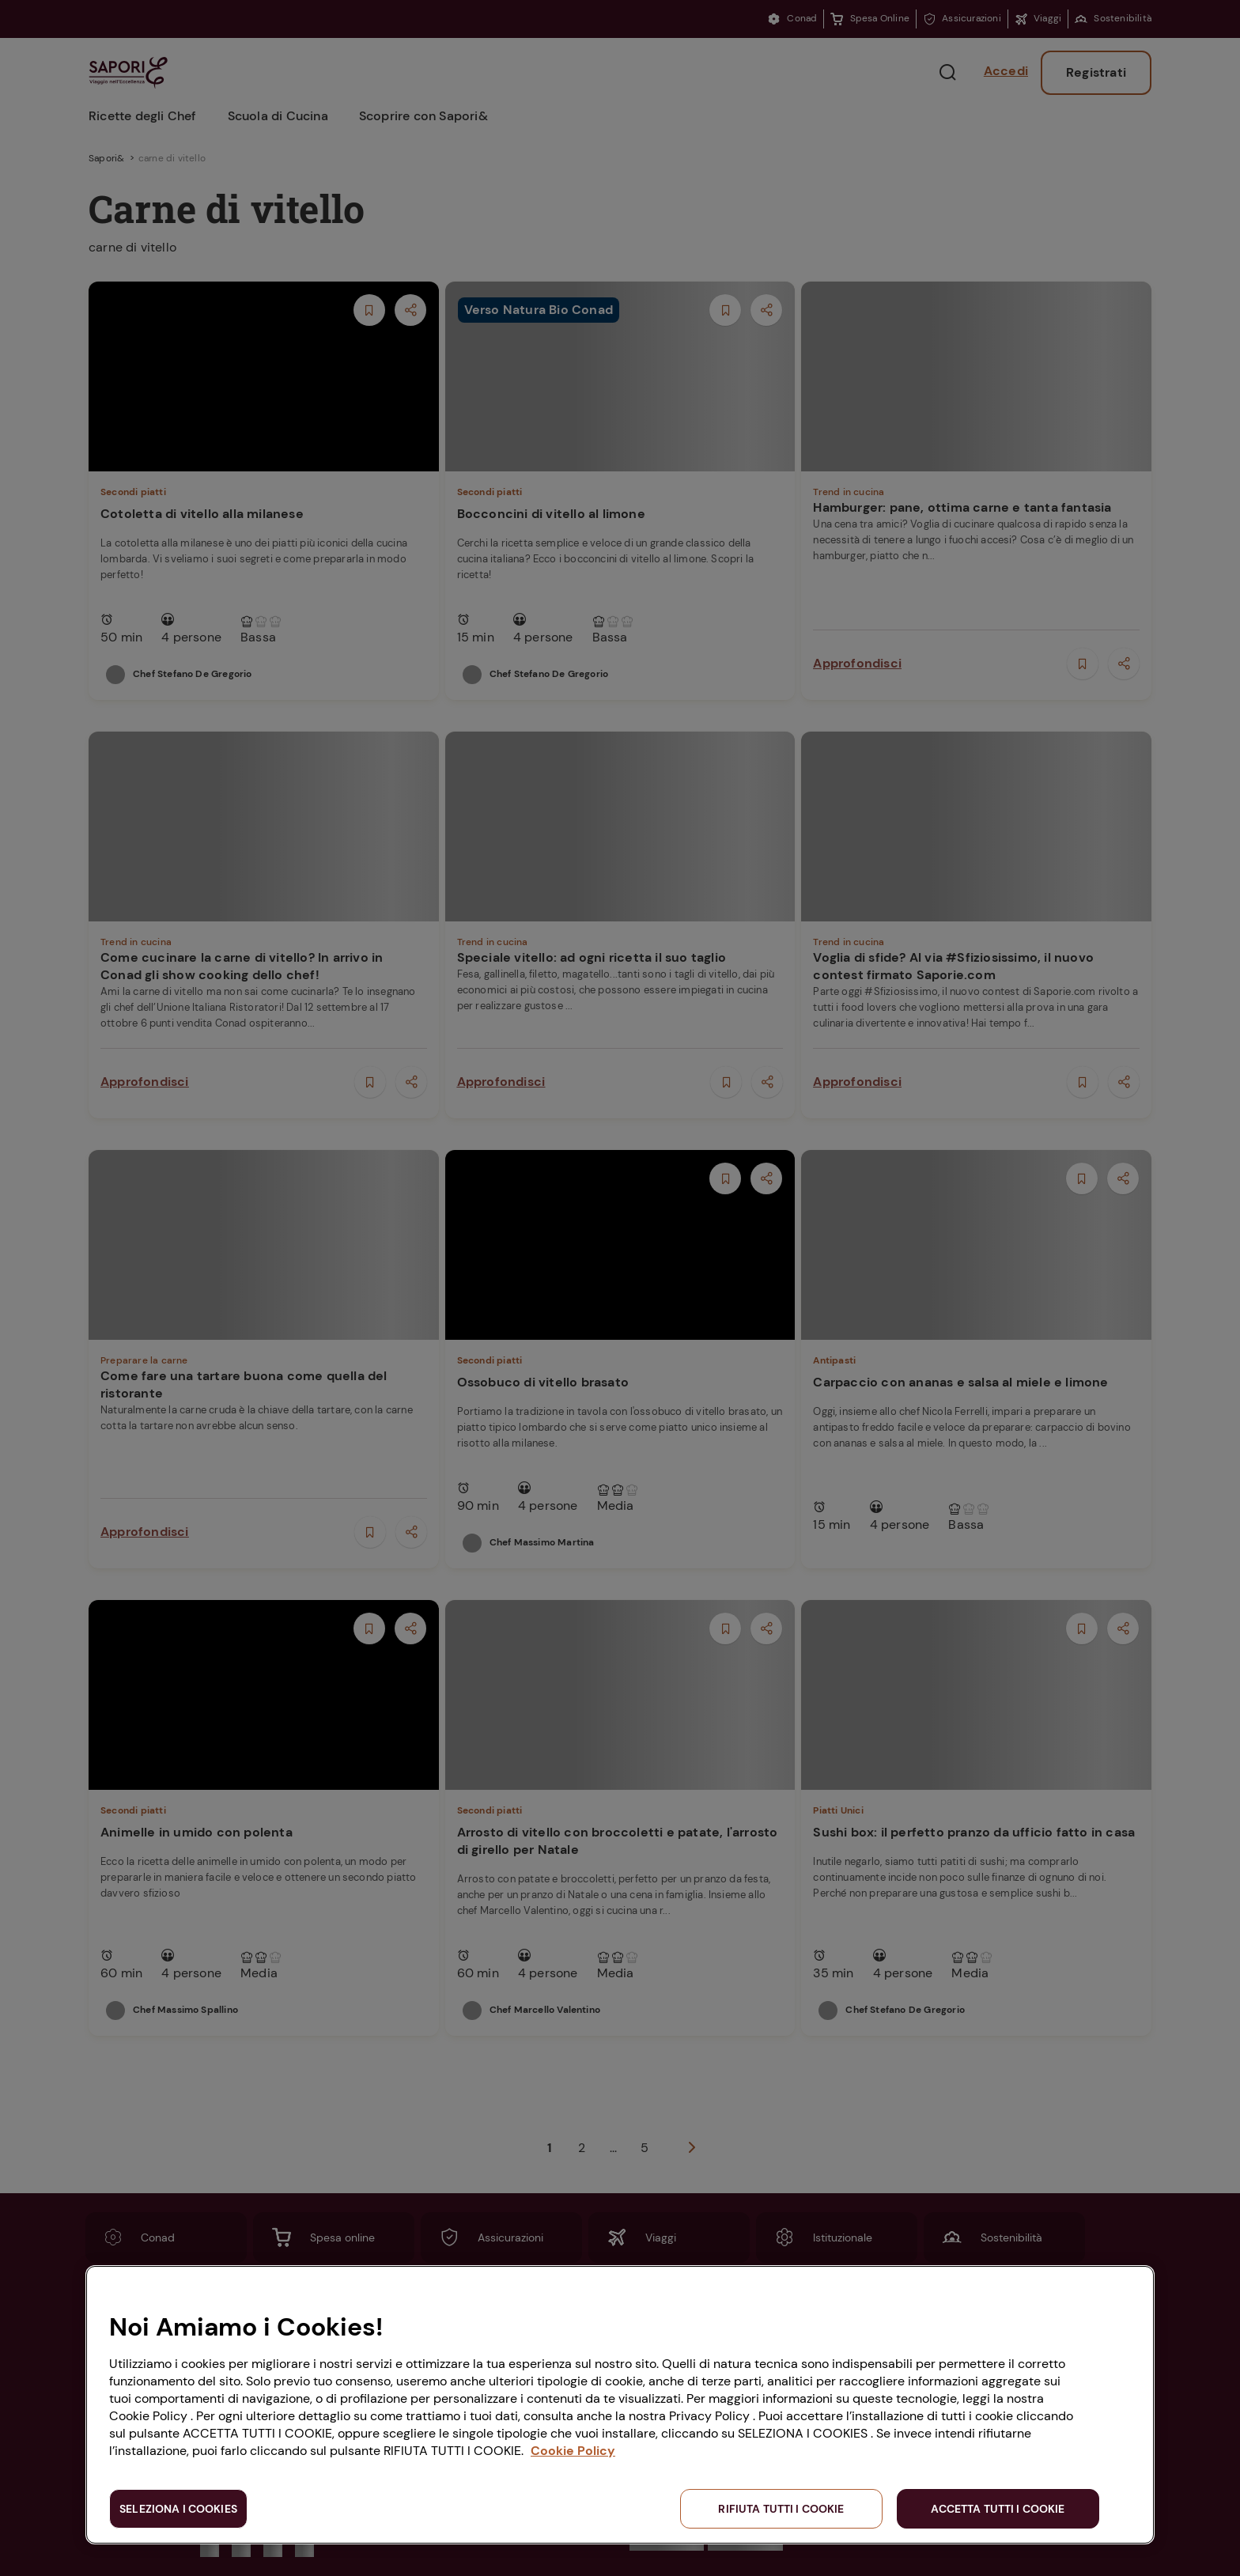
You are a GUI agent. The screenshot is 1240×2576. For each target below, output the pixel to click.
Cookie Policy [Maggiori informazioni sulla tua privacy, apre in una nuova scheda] (573, 2450)
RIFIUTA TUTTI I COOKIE (781, 2509)
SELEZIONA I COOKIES (178, 2509)
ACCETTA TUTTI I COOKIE (997, 2509)
